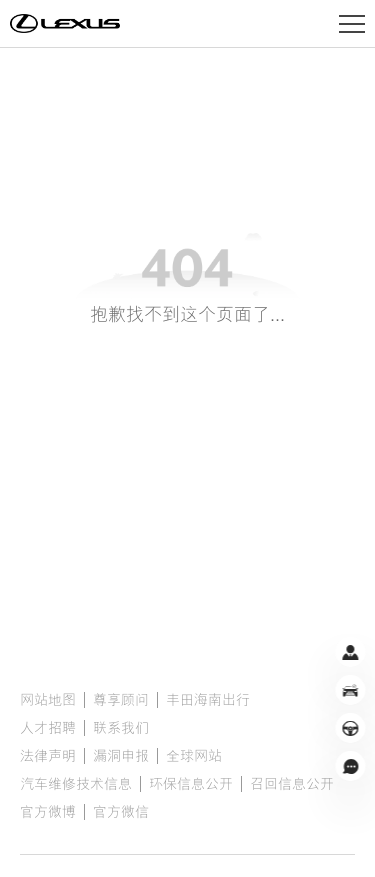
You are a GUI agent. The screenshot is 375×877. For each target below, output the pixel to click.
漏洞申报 (121, 756)
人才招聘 (48, 728)
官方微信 (121, 812)
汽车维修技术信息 (76, 784)
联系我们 (121, 728)
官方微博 (48, 812)
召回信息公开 (292, 784)
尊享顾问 (121, 700)
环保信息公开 (191, 784)
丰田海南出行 (208, 700)
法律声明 (48, 756)
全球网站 (194, 756)
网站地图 (48, 700)
